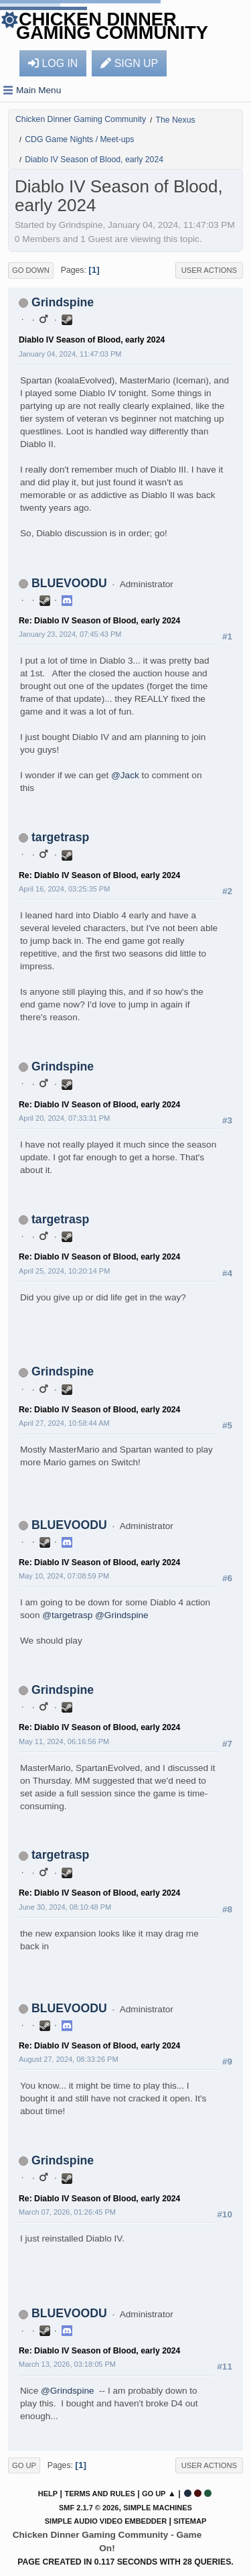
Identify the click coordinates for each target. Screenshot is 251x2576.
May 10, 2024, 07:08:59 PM (64, 1576)
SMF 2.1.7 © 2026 (88, 2508)
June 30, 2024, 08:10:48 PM (65, 1907)
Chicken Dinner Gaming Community (112, 26)
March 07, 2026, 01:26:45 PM (67, 2212)
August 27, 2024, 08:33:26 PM (68, 2059)
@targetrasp (67, 1615)
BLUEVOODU (69, 583)
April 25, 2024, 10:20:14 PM (64, 1271)
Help (48, 2494)
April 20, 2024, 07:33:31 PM (64, 1118)
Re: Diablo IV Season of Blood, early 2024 (99, 620)
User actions (209, 270)
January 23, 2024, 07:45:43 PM (70, 634)
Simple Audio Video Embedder (106, 2521)
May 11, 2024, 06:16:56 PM (64, 1741)
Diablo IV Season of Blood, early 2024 (92, 340)
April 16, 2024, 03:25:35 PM (64, 889)
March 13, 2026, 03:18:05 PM (67, 2364)
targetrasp (60, 837)
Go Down (31, 270)
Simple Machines (157, 2508)
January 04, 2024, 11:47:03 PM (70, 354)
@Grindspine (122, 1615)
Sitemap (189, 2521)
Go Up (24, 2465)
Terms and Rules (99, 2494)
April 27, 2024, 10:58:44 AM (64, 1423)
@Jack (125, 775)
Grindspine (62, 302)
